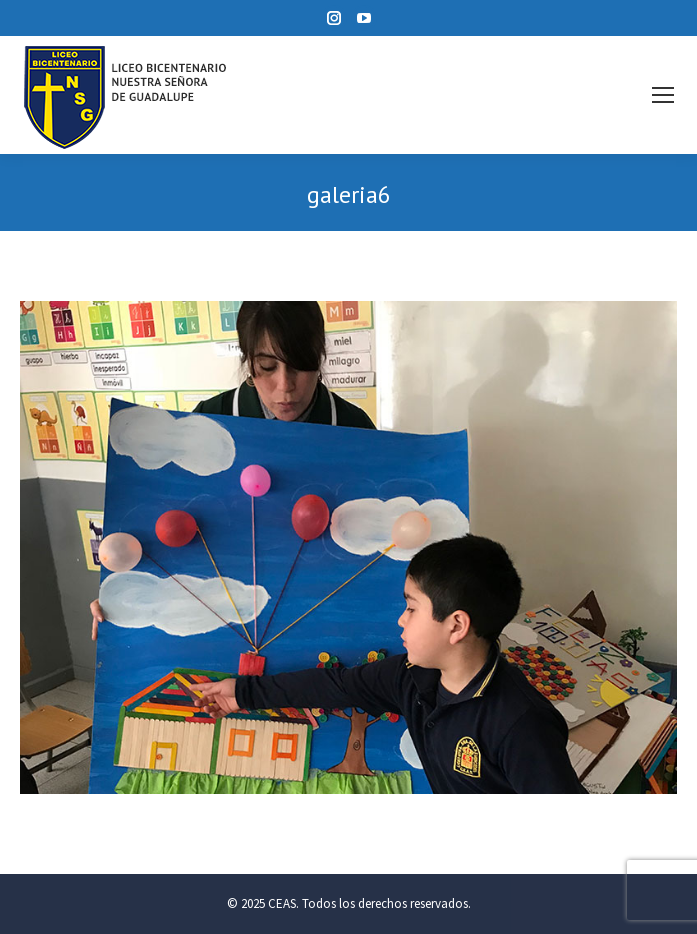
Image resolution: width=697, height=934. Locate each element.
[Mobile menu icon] (663, 95)
